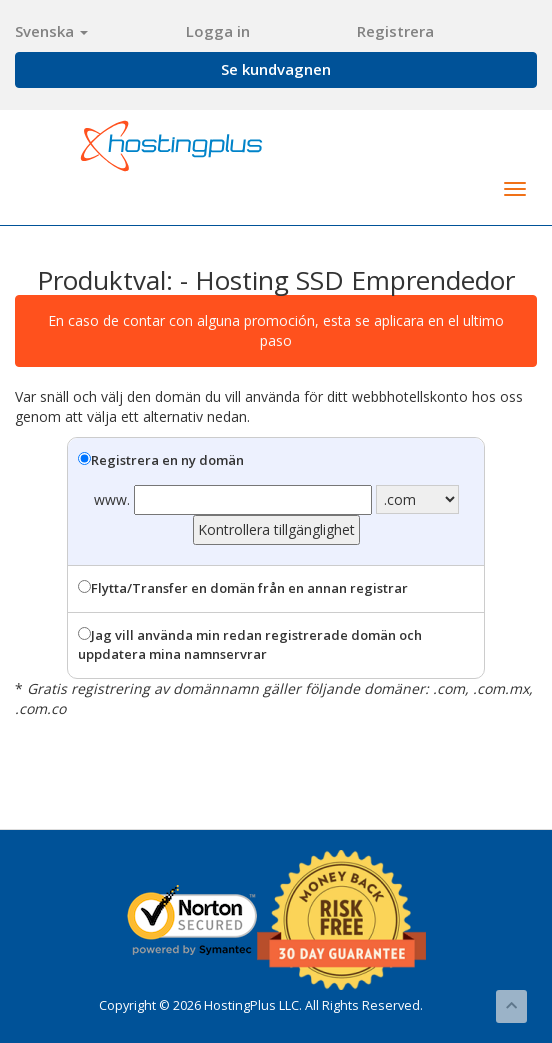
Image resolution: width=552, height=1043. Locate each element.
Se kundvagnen (276, 69)
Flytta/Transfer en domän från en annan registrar (243, 588)
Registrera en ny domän (161, 460)
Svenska (51, 31)
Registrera (395, 31)
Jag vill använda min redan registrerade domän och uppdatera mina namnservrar (250, 644)
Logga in (218, 31)
